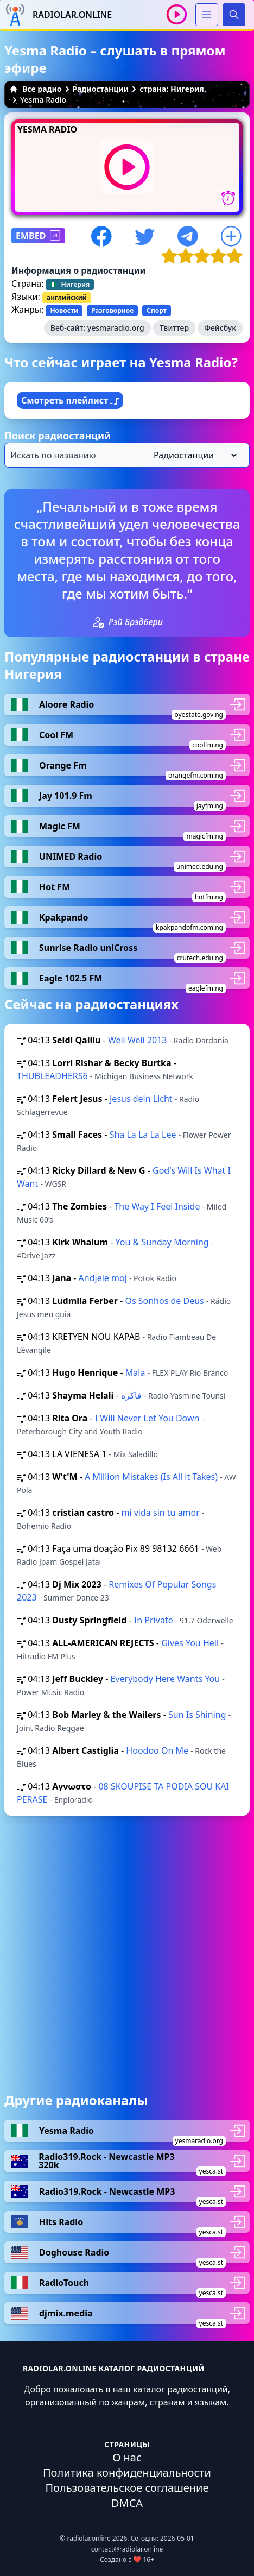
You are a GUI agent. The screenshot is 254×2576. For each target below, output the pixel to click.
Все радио (35, 89)
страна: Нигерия (171, 89)
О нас (127, 2457)
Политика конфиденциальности (127, 2472)
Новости (64, 310)
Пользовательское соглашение (126, 2487)
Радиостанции (101, 89)
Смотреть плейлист (70, 400)
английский (67, 297)
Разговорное (112, 310)
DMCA (127, 2503)
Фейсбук (220, 328)
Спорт (157, 310)
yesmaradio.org (115, 328)
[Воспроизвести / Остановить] (176, 14)
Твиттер (174, 328)
